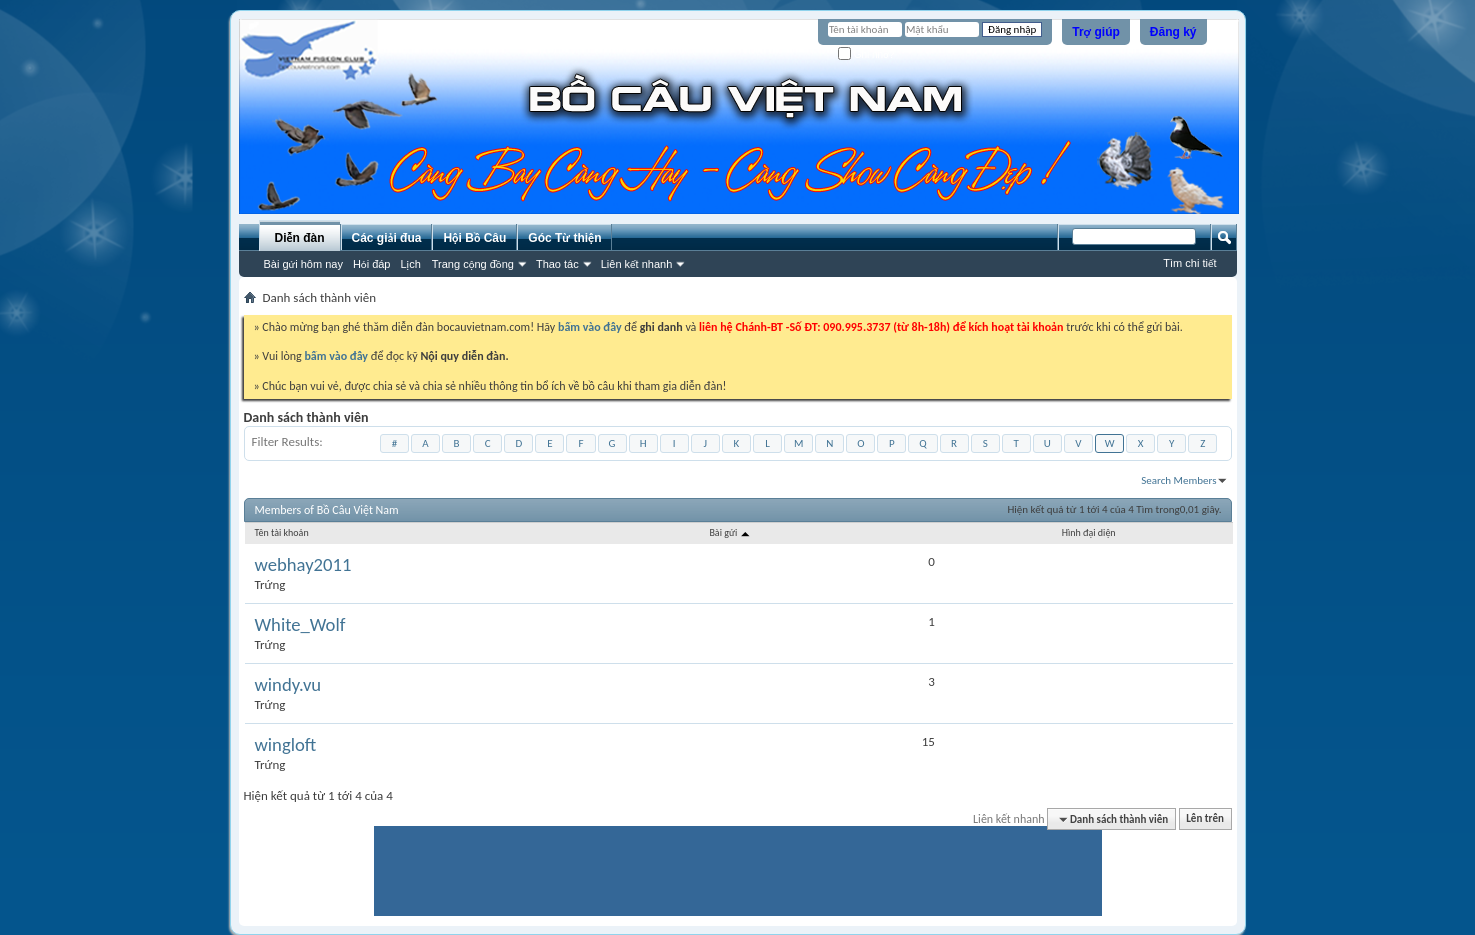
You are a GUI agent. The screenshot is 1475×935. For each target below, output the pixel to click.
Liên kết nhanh (637, 264)
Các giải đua (387, 238)
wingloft (286, 745)
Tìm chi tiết (1189, 263)
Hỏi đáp (372, 264)
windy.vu (288, 685)
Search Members (1178, 480)
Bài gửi (730, 532)
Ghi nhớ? (866, 54)
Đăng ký (1173, 32)
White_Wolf (300, 625)
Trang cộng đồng (473, 264)
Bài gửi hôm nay (303, 264)
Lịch (411, 264)
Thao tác (557, 264)
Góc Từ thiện (564, 238)
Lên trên (1205, 819)
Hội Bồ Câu (474, 238)
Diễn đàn (299, 238)
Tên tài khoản (282, 532)
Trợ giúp (1096, 32)
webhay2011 (303, 565)
